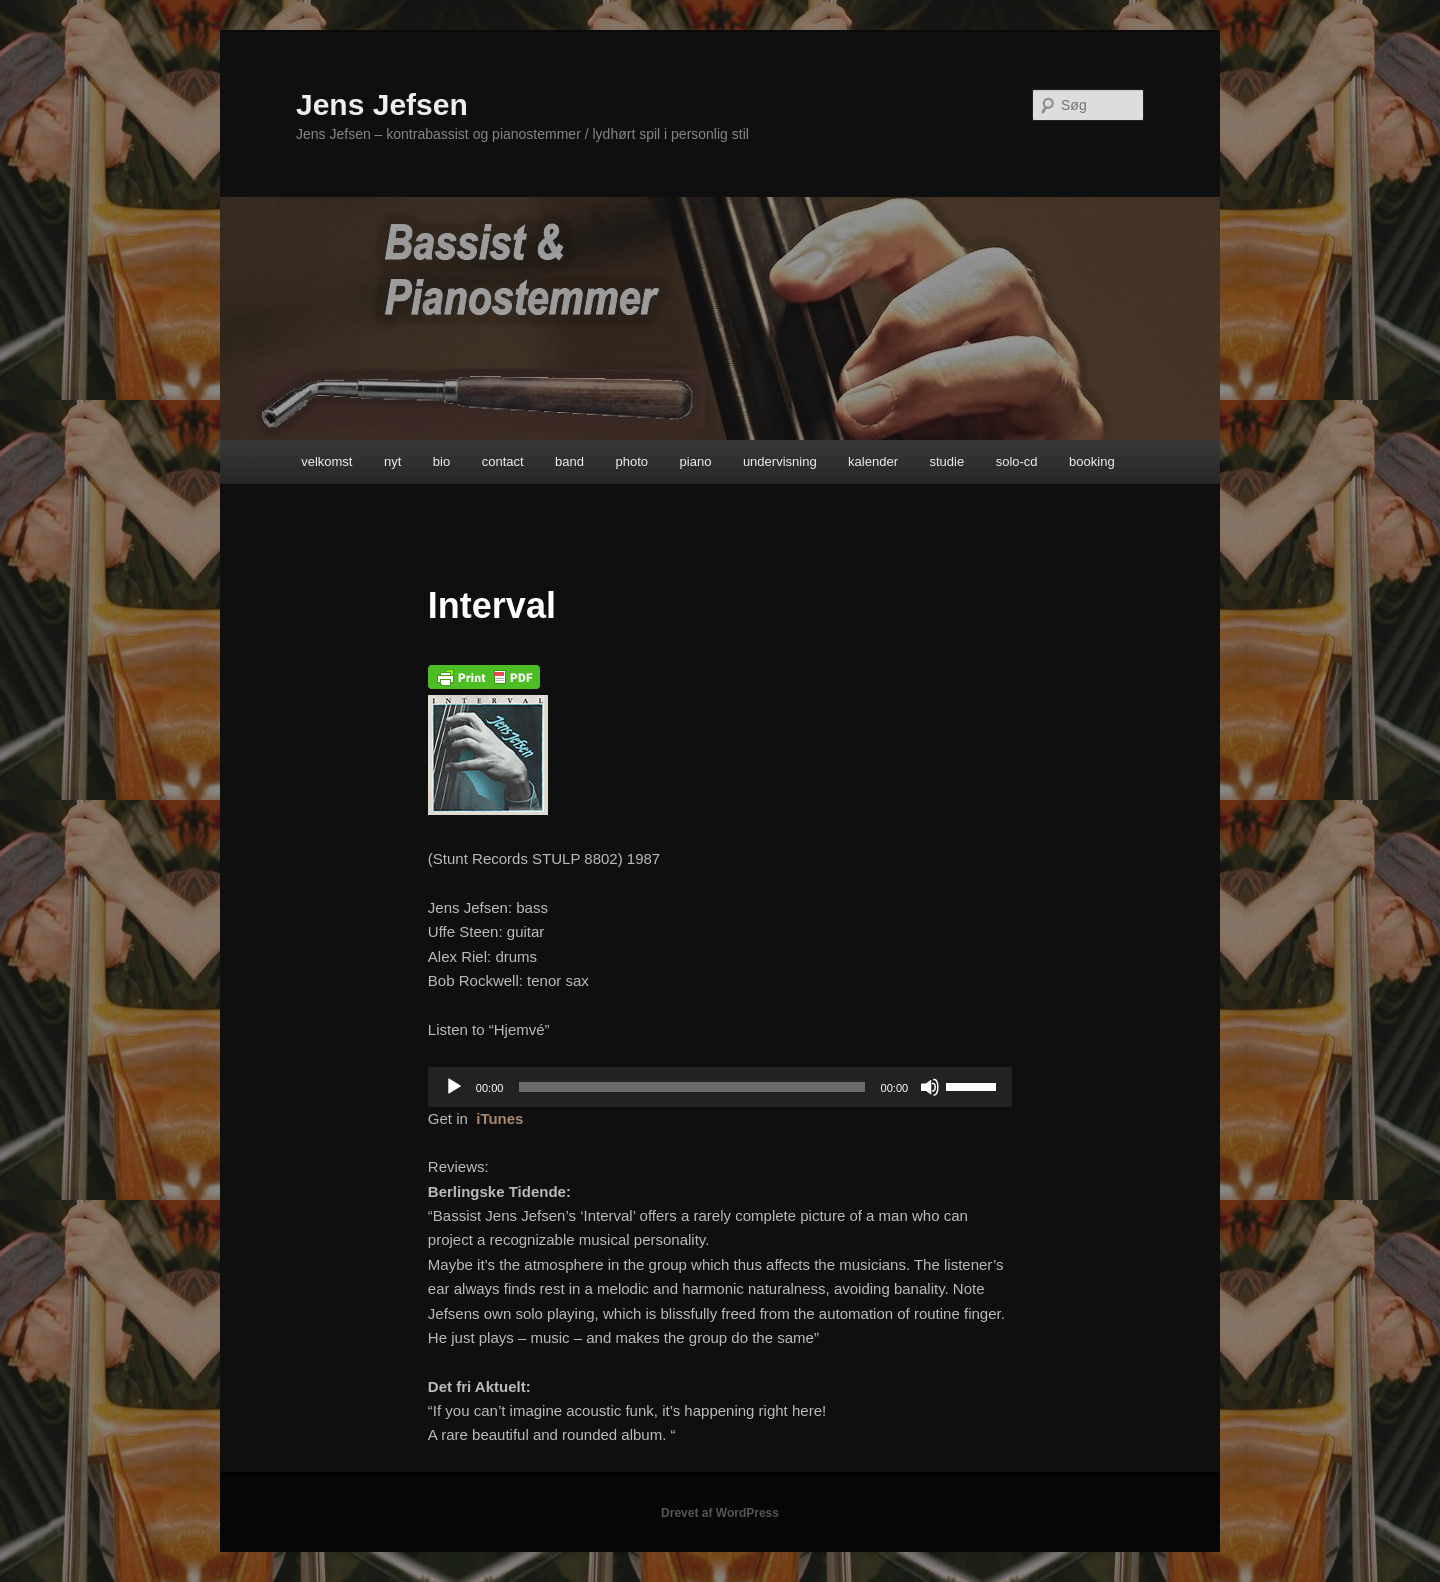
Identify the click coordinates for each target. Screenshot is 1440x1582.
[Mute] (930, 1087)
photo (632, 461)
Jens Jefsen (382, 104)
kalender (873, 461)
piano (696, 461)
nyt (392, 461)
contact (503, 461)
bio (441, 461)
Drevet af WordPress (720, 1513)
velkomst (326, 461)
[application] (720, 1087)
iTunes (499, 1118)
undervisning (780, 461)
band (569, 461)
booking (1092, 461)
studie (946, 461)
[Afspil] (454, 1087)
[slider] (691, 1087)
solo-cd (1017, 461)
